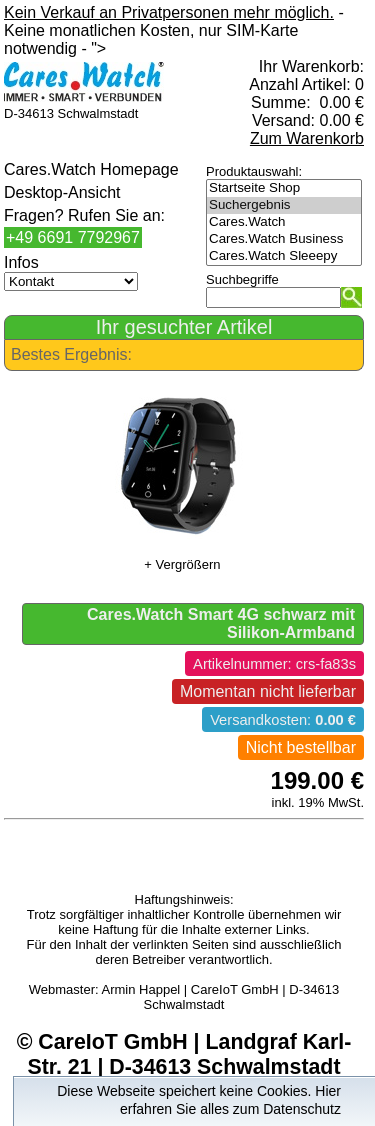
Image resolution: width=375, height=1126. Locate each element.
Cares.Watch (284, 222)
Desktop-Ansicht (62, 192)
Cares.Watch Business (284, 239)
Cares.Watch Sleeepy (284, 256)
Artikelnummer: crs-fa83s (274, 664)
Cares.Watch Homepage (91, 169)
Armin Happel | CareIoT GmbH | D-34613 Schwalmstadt (221, 997)
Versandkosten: (283, 720)
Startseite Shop (284, 188)
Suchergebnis (284, 205)
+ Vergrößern (182, 564)
